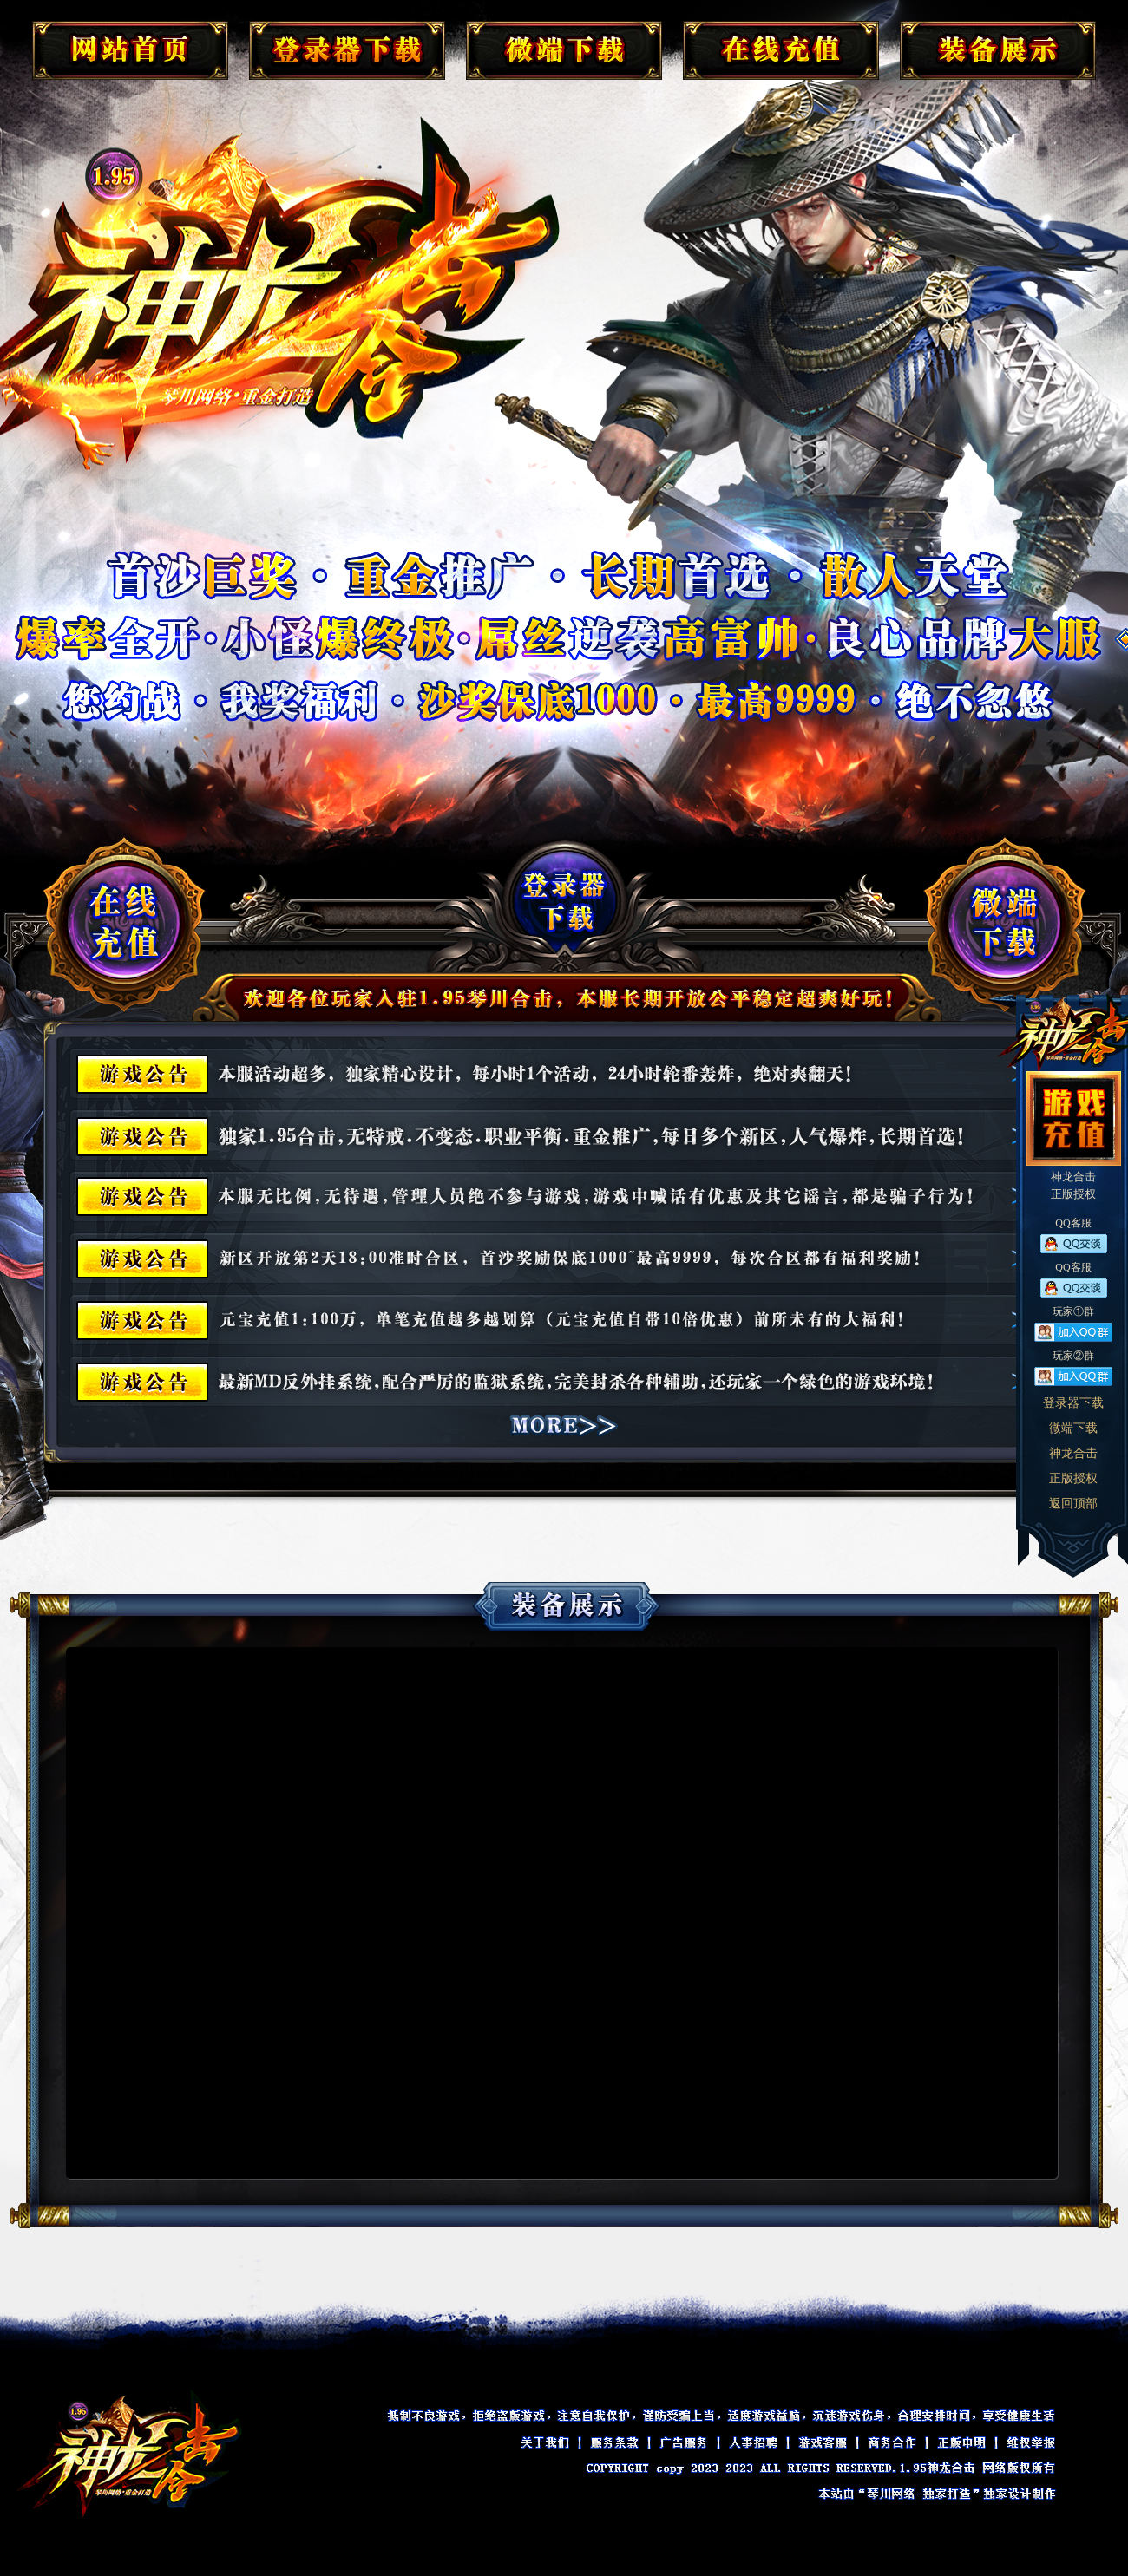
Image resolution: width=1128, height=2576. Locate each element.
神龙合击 (1073, 1453)
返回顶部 (1073, 1503)
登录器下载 (1073, 1402)
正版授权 (1073, 1478)
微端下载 (1073, 1428)
